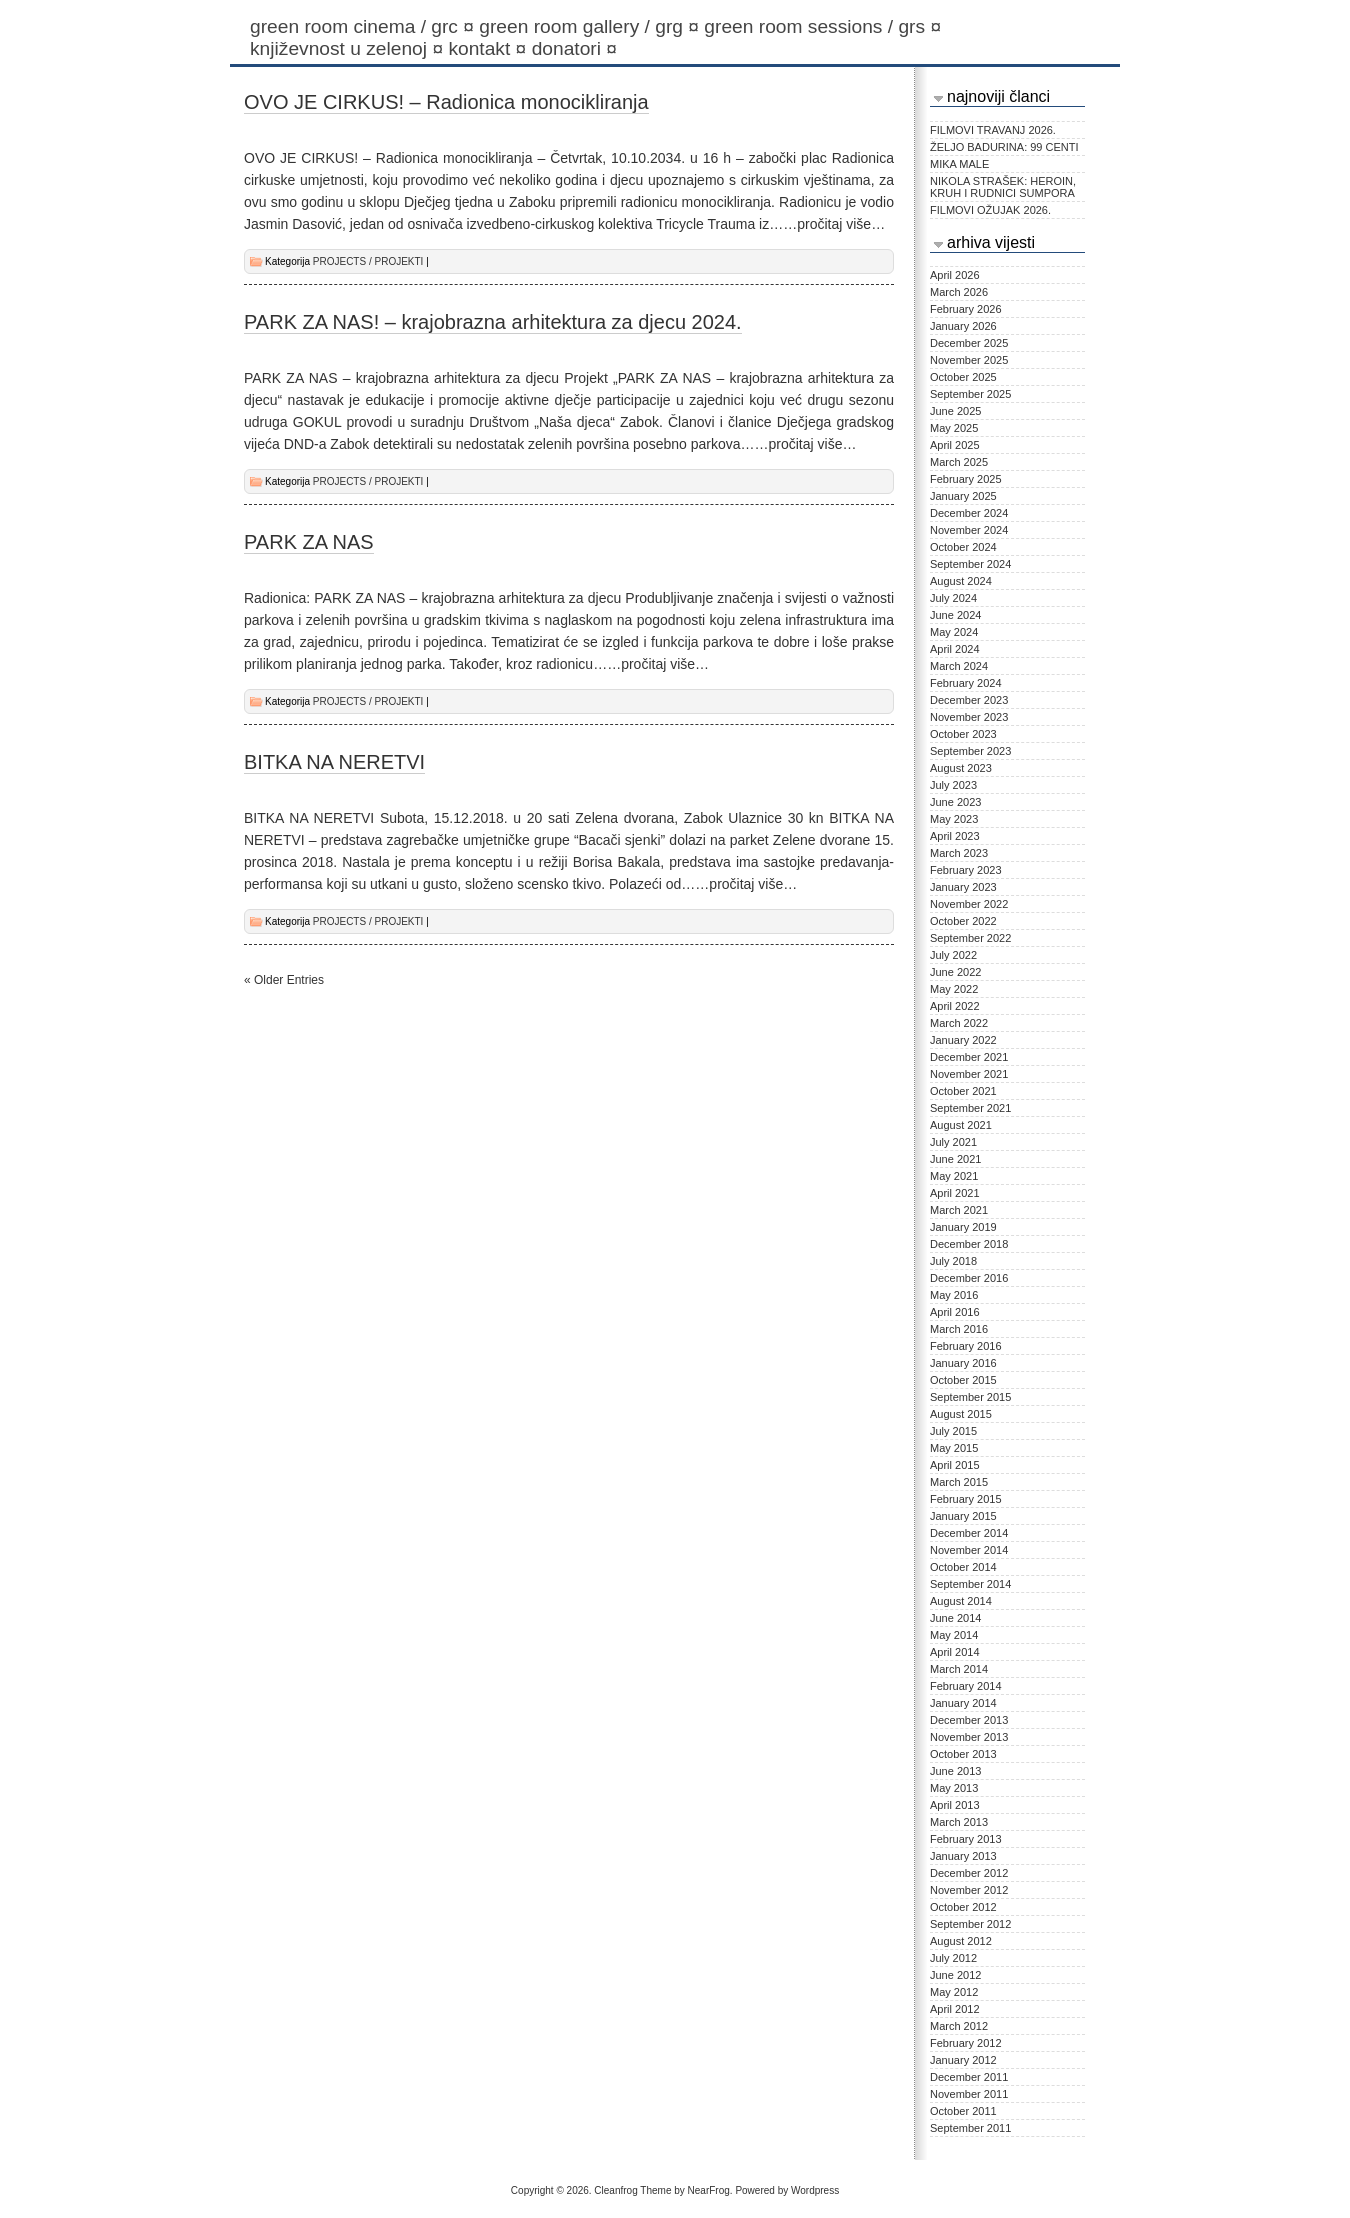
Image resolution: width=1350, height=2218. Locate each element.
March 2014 (959, 1669)
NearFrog (709, 2190)
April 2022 (955, 1006)
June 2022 (955, 972)
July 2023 (953, 785)
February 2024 (966, 683)
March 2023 (959, 853)
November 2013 (969, 1737)
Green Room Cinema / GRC (364, 26)
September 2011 (970, 2128)
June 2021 (955, 1159)
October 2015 (963, 1380)
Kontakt (489, 48)
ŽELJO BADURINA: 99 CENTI (1004, 147)
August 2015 (961, 1414)
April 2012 (955, 2009)
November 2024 (969, 530)
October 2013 (963, 1754)
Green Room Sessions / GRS (825, 26)
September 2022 (970, 938)
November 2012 (969, 1890)
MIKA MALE (959, 164)
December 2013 (969, 1720)
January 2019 (963, 1227)
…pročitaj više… (834, 224)
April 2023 (955, 836)
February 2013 (966, 1839)
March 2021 (959, 1210)
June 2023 (955, 802)
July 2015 (953, 1431)
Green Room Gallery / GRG (591, 26)
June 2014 (955, 1618)
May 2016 (954, 1295)
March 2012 (959, 2026)
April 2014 (955, 1652)
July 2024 (953, 598)
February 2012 (966, 2043)
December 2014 (969, 1533)
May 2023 (954, 819)
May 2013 (954, 1788)
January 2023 (963, 887)
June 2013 (955, 1771)
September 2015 (970, 1397)
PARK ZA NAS (309, 542)
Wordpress (815, 2190)
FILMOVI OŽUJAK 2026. (990, 210)
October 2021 (963, 1091)
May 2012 (954, 1992)
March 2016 (959, 1329)
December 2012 (969, 1873)
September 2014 (970, 1584)
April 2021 (955, 1193)
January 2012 (963, 2060)
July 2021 (953, 1142)
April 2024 (955, 649)
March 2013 (959, 1822)
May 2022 (954, 989)
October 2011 (963, 2111)
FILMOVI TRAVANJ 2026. (993, 130)
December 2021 (969, 1057)
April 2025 (955, 445)
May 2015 (954, 1448)
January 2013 (963, 1856)
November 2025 (969, 360)
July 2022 (953, 955)
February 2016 (966, 1346)
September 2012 (970, 1924)
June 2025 (955, 411)
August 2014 (961, 1601)
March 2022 (959, 1023)
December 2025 (969, 343)
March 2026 (959, 292)
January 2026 (963, 326)
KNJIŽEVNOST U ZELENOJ (349, 48)
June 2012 (955, 1975)
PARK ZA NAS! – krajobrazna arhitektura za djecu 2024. (493, 322)
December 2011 (969, 2077)
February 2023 (966, 870)
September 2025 (970, 394)
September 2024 (970, 564)
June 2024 (955, 615)
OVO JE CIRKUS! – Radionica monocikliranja (446, 102)
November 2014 (969, 1550)
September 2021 (970, 1108)
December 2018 (969, 1244)
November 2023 (969, 717)
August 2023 (961, 768)
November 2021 (969, 1074)
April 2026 (955, 275)
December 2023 (969, 700)
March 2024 (959, 666)
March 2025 (959, 462)
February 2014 (966, 1686)
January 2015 (963, 1516)
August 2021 (961, 1125)
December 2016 (969, 1278)
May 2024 (954, 632)
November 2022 (969, 904)
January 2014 (963, 1703)
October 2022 (963, 921)
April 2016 (955, 1312)
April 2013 (955, 1805)
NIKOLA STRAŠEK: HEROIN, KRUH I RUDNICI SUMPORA (1003, 187)
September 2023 (970, 751)
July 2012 (953, 1958)
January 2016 (963, 1363)
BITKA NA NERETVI (334, 762)
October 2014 (963, 1567)
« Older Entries (284, 980)
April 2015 (955, 1465)
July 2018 (953, 1261)
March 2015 (959, 1482)
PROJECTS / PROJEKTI (368, 261)
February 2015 (966, 1499)
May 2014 (954, 1635)
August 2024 (961, 581)
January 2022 (963, 1040)
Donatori (577, 48)
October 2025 (963, 377)
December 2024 (969, 513)
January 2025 (963, 496)
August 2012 (961, 1941)
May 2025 (954, 428)
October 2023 (963, 734)
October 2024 (963, 547)
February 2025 (966, 479)
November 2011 (969, 2094)
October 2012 (963, 1907)
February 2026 (966, 309)
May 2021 (954, 1176)
